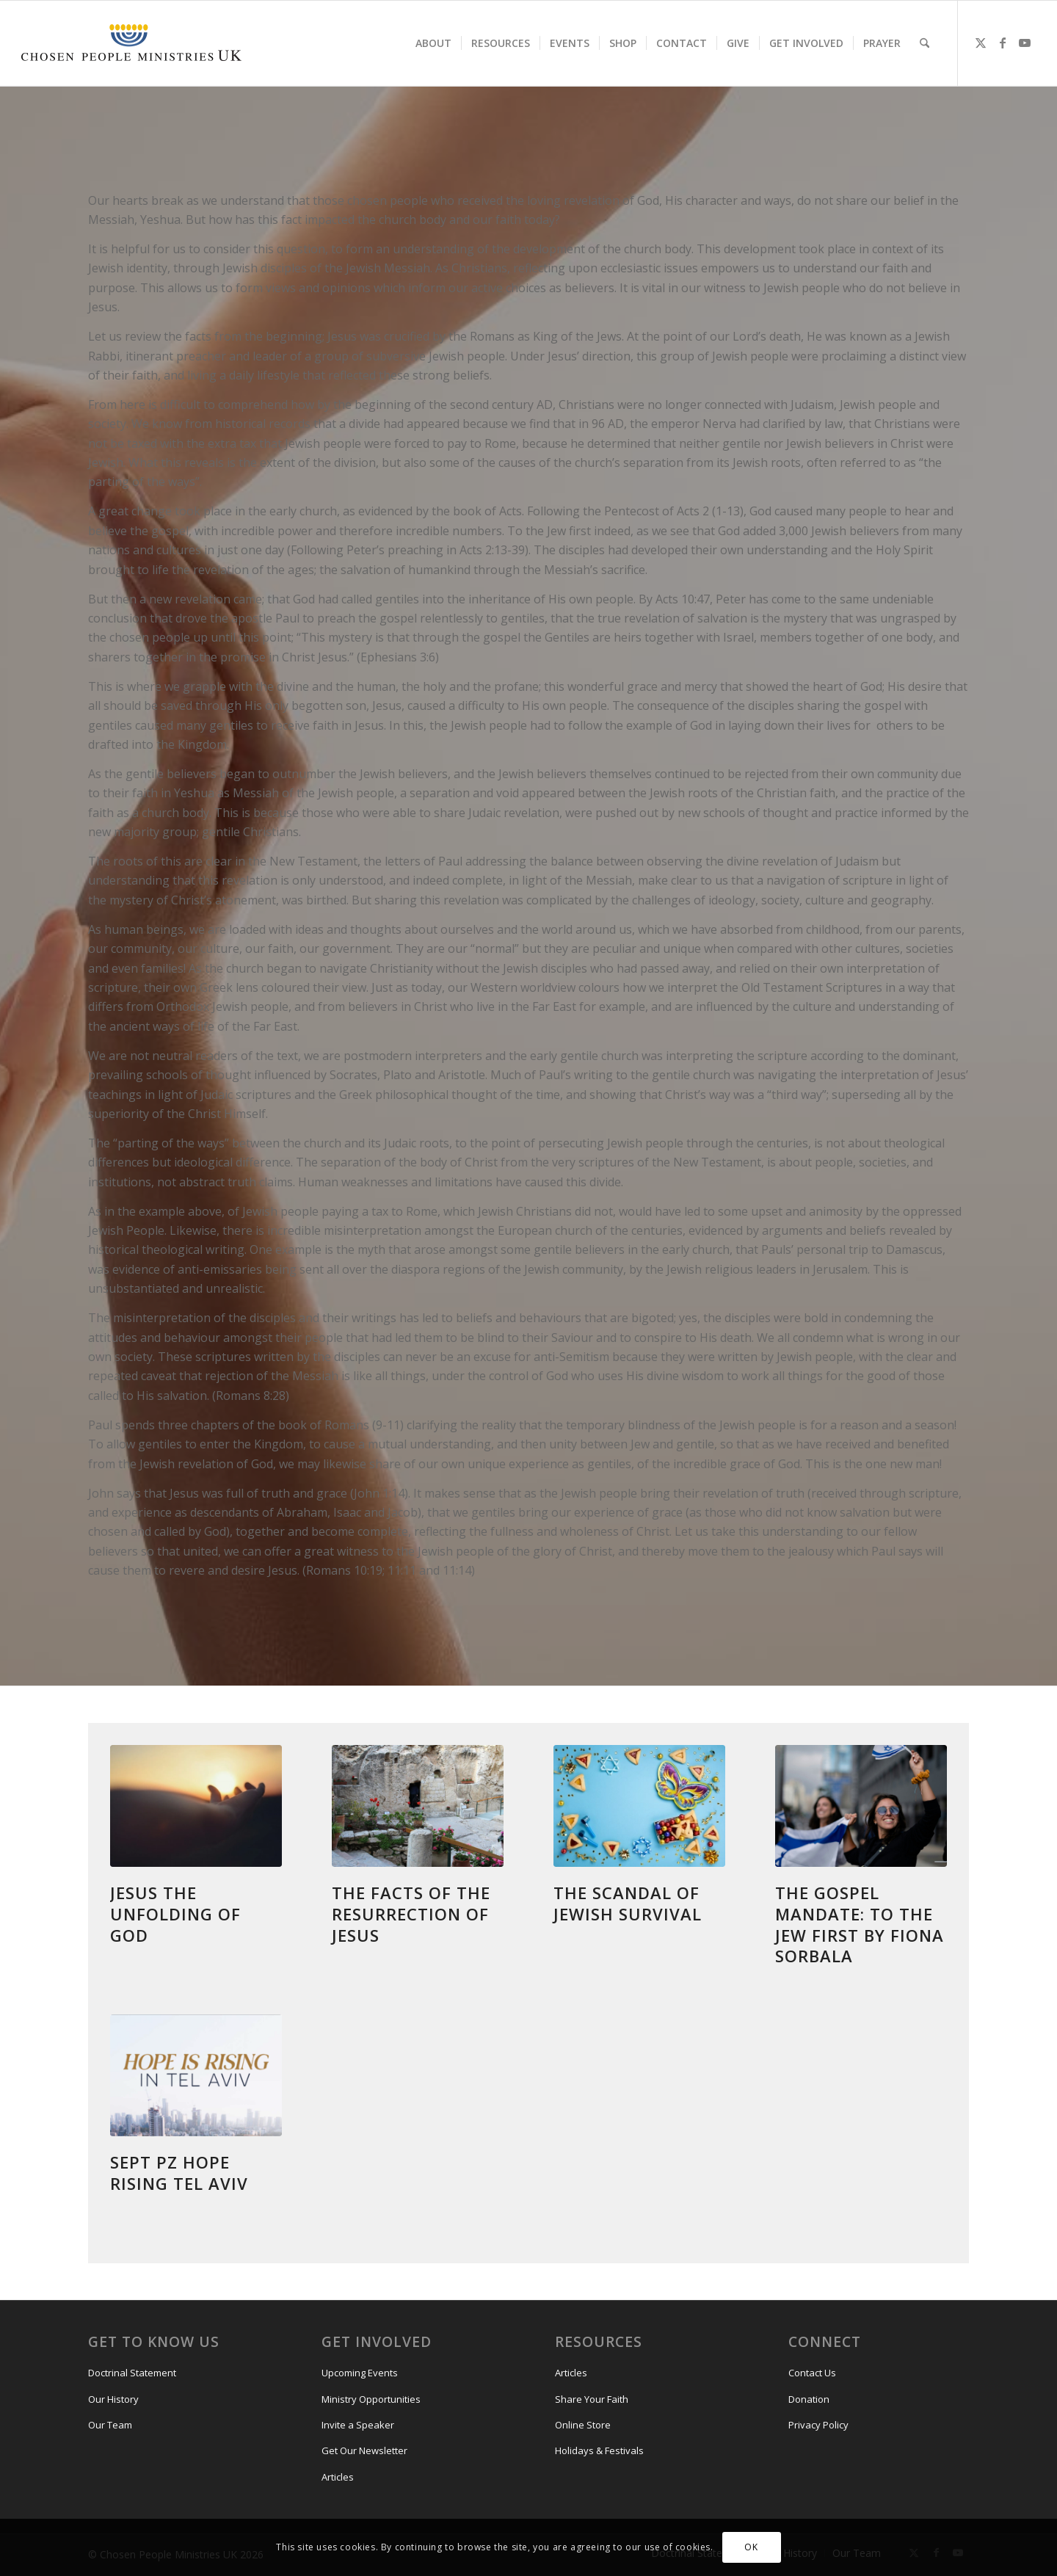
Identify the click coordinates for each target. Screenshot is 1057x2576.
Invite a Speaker (358, 2424)
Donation (808, 2399)
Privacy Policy (818, 2424)
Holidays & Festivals (599, 2450)
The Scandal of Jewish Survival (627, 1903)
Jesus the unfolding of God (175, 1913)
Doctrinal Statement (132, 2372)
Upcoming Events (360, 2372)
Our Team (110, 2424)
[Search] (924, 43)
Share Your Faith (591, 2399)
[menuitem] (433, 43)
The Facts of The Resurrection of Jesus (413, 1913)
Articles (338, 2477)
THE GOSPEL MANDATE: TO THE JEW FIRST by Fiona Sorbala (859, 1924)
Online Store (583, 2424)
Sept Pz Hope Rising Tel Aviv (179, 2172)
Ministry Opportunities (371, 2399)
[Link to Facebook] (1003, 43)
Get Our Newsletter (364, 2450)
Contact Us (812, 2372)
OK (751, 2547)
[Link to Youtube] (1025, 43)
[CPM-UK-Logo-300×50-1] (131, 43)
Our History (113, 2399)
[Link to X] (981, 43)
